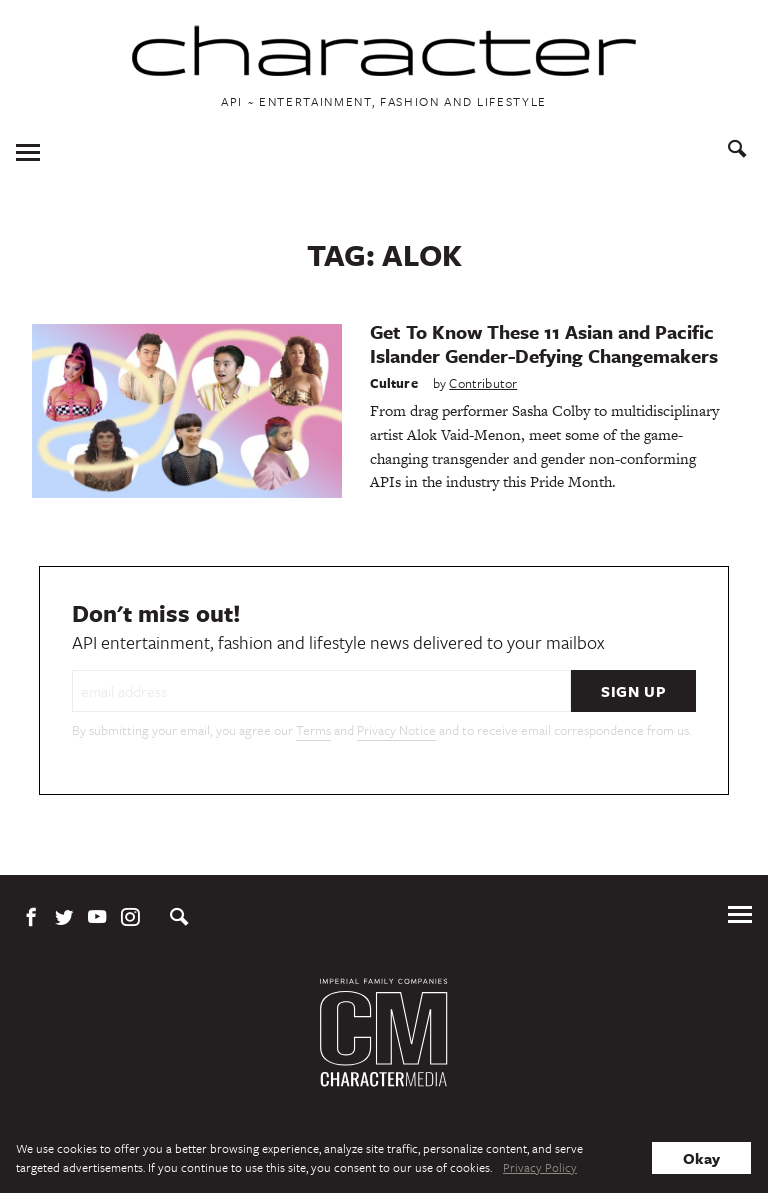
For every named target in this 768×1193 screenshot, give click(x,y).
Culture (394, 383)
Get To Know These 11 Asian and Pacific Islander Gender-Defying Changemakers (544, 343)
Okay (701, 1158)
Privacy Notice (396, 730)
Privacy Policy (540, 1167)
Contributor (483, 383)
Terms (313, 730)
